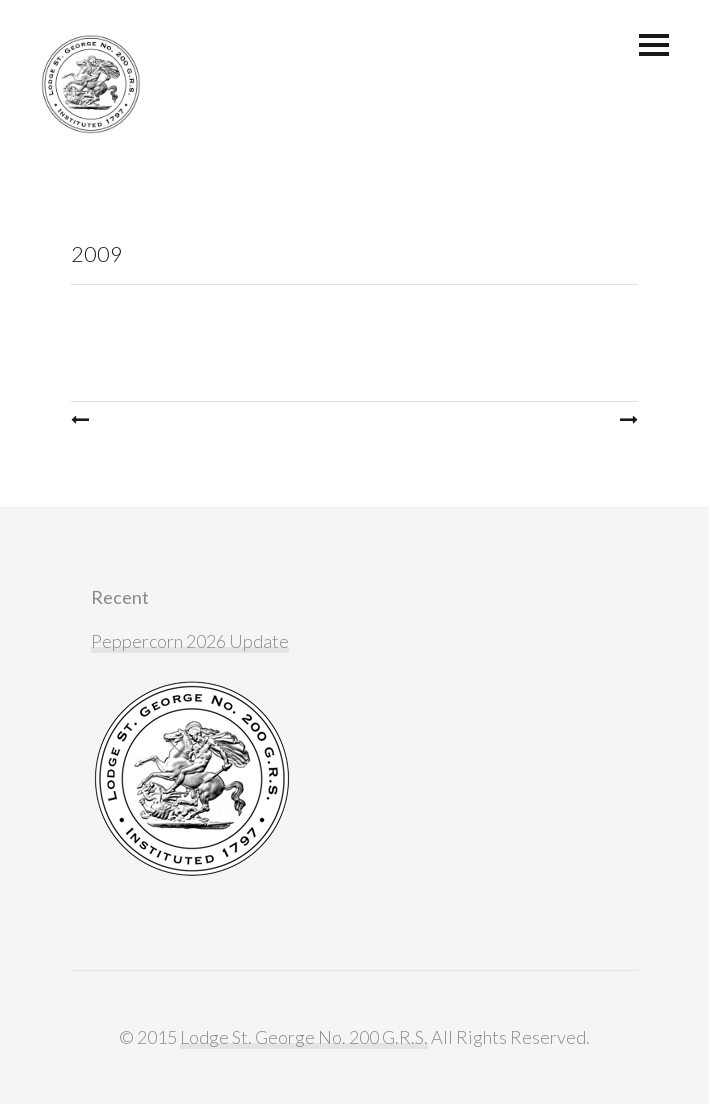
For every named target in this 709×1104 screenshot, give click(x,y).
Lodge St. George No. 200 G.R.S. (304, 1037)
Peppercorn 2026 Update (190, 641)
